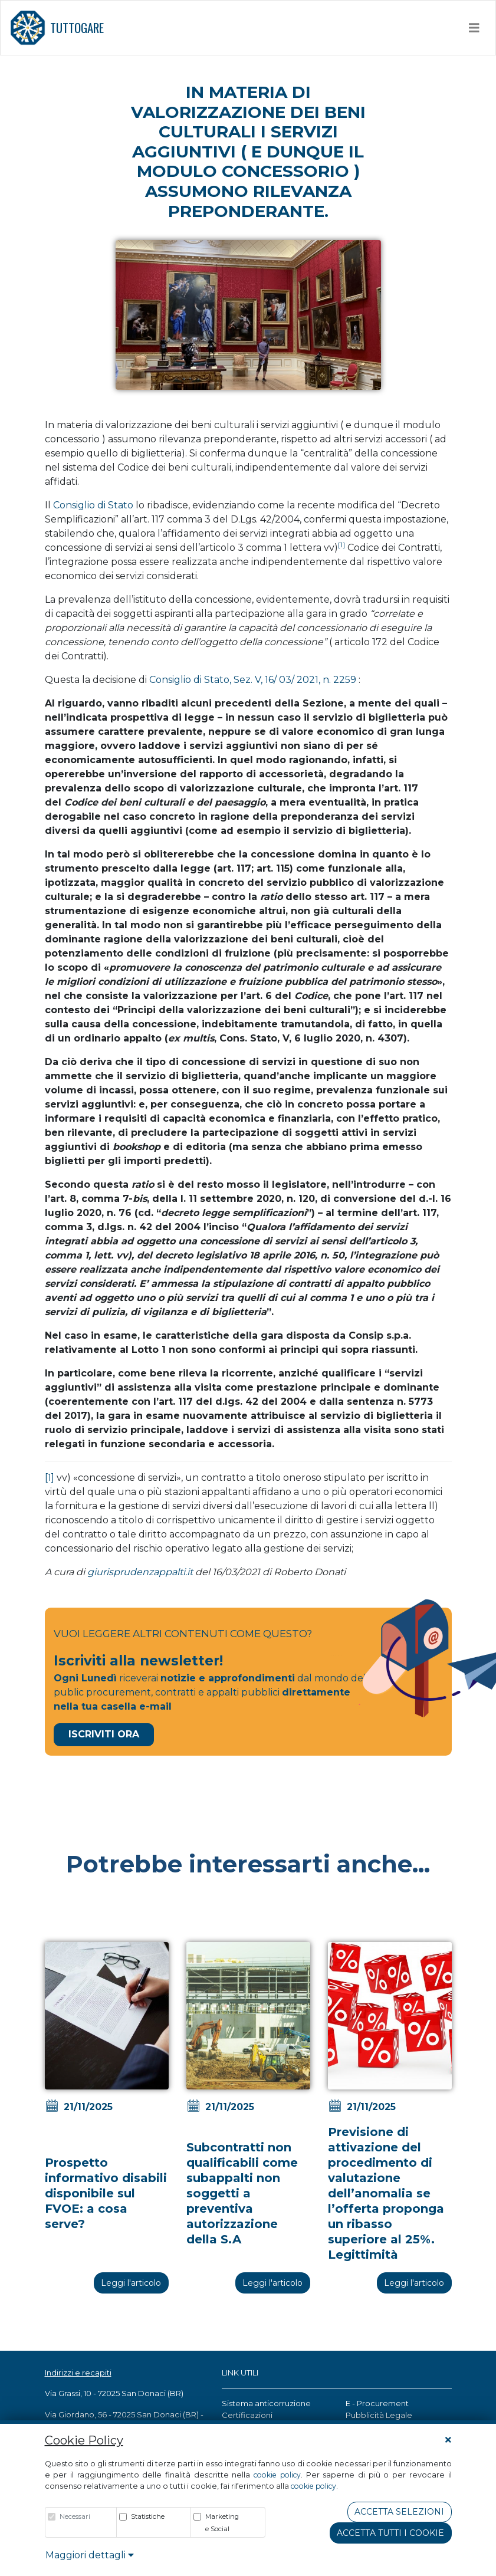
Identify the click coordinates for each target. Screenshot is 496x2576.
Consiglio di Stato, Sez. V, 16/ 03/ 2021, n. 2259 (252, 679)
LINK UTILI (240, 2372)
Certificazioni (247, 2415)
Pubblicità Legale (379, 2415)
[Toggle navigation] (474, 27)
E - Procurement (377, 2403)
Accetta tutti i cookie (390, 2533)
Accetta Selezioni (399, 2511)
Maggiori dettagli (89, 2555)
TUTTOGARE (57, 27)
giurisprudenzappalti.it (141, 1572)
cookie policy (277, 2474)
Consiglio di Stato (93, 505)
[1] (49, 1477)
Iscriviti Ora (103, 1734)
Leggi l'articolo (131, 2283)
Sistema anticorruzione (266, 2403)
